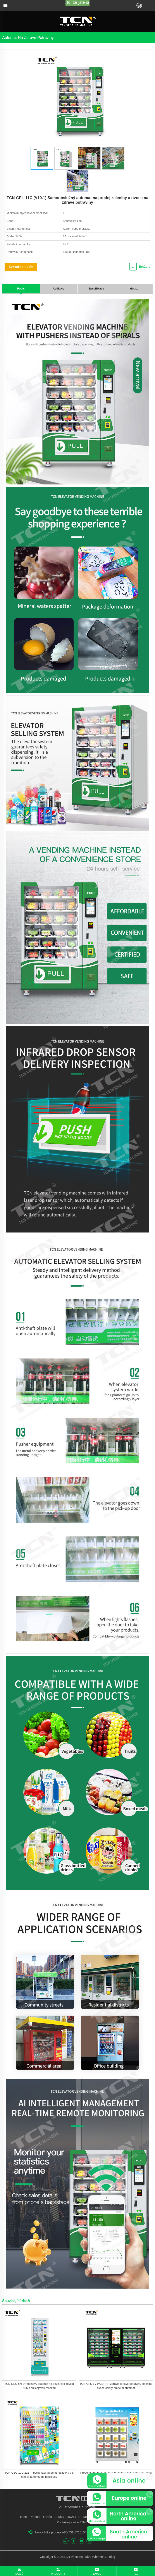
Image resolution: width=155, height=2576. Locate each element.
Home (23, 2517)
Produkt (35, 2517)
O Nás (47, 2517)
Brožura (144, 266)
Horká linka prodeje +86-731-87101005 (61, 2532)
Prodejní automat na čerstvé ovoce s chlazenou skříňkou (116, 2472)
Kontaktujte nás (21, 267)
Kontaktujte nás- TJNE (72, 2522)
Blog (111, 2557)
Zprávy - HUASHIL (67, 2517)
